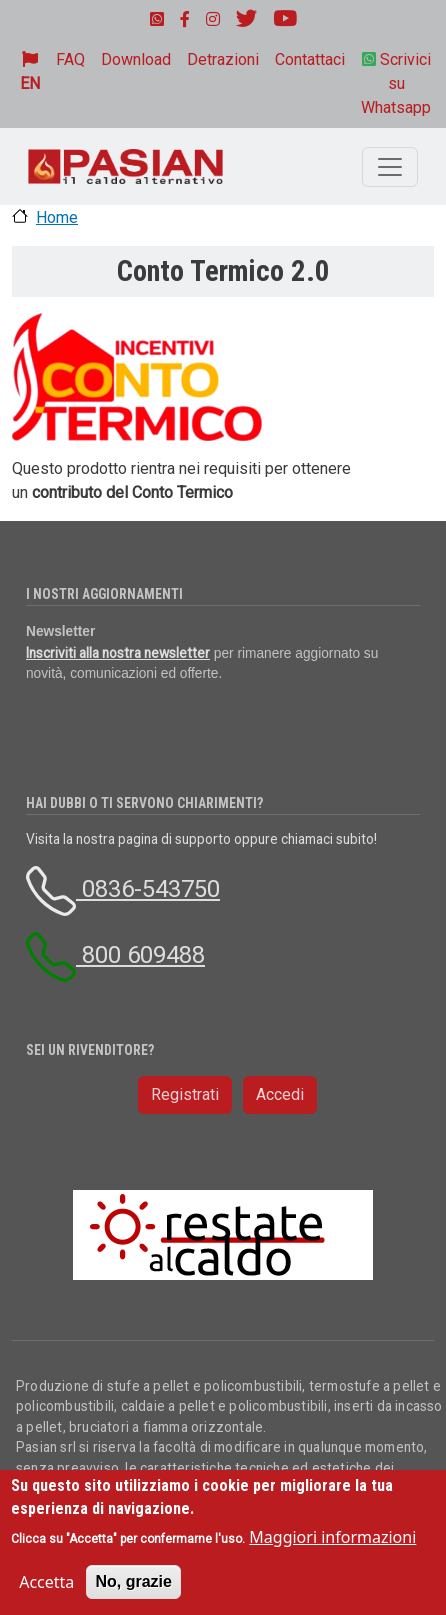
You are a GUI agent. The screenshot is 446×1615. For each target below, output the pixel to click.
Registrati (185, 1094)
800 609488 (115, 955)
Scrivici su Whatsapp (396, 83)
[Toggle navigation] (390, 167)
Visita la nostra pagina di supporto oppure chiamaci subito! (201, 839)
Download (136, 59)
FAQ (70, 59)
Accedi (280, 1094)
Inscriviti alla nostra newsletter (118, 653)
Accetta (46, 1582)
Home (57, 217)
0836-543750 (123, 889)
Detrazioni (223, 59)
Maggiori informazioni (332, 1537)
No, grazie (133, 1581)
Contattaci (310, 59)
